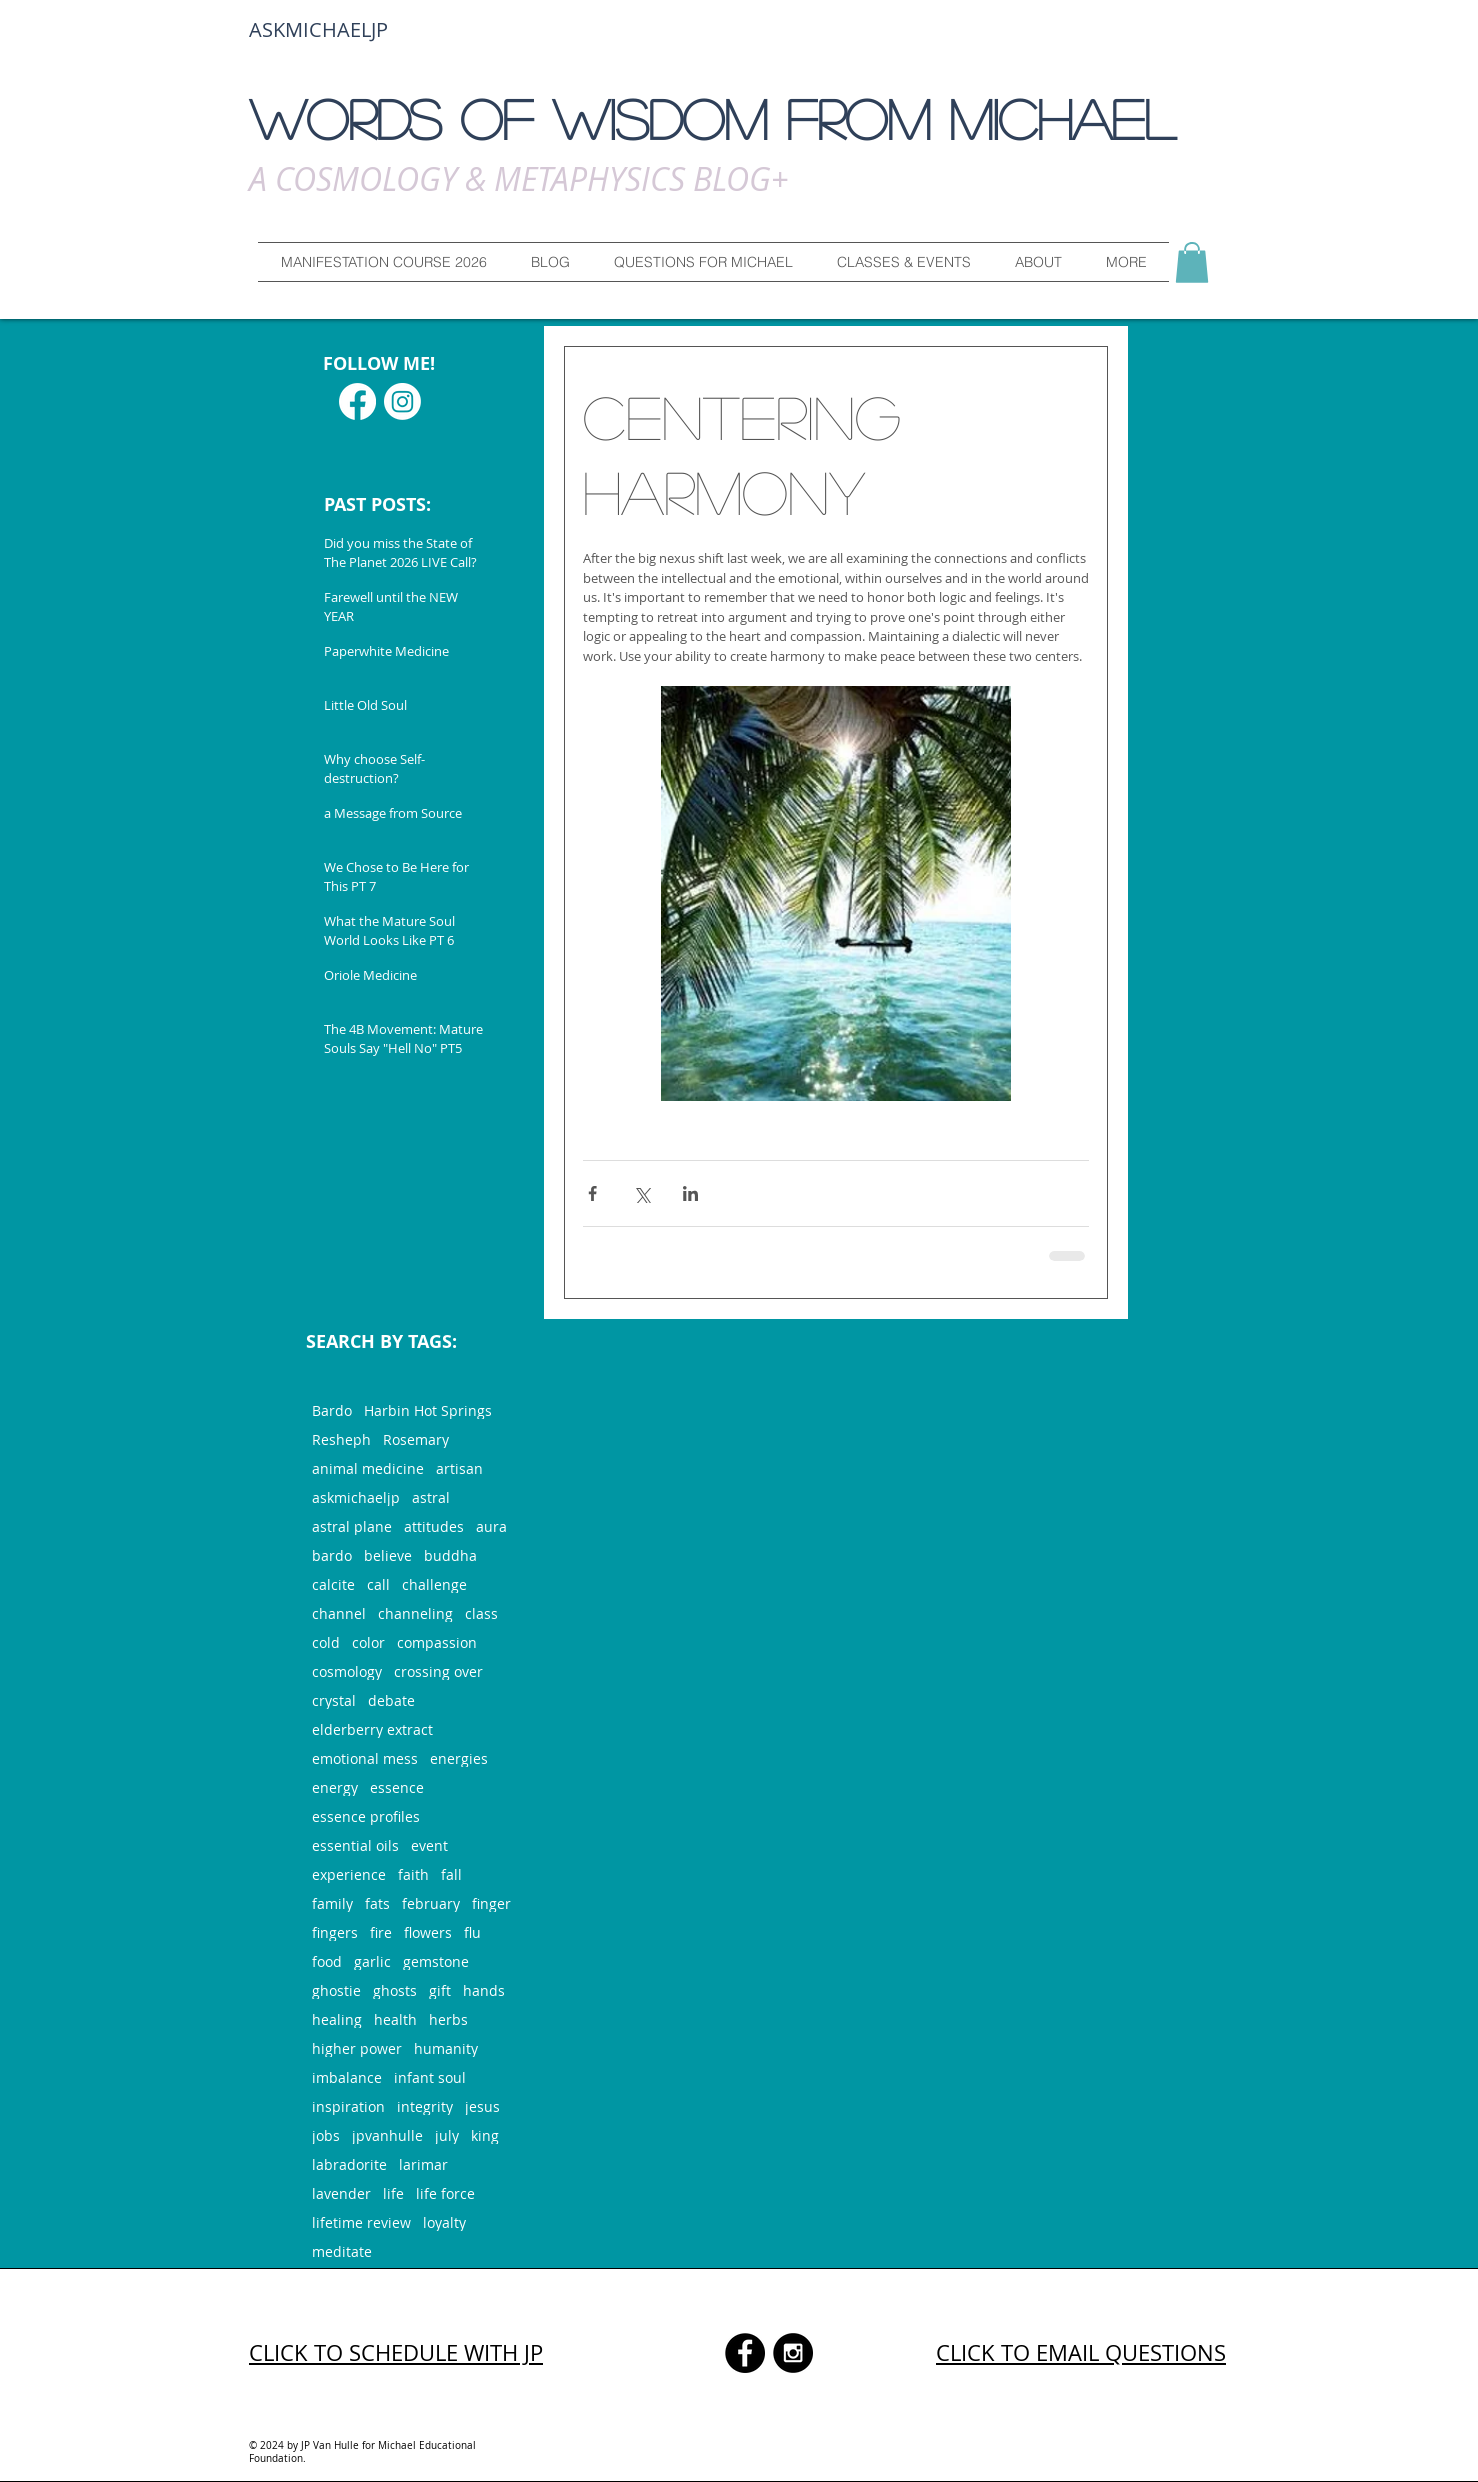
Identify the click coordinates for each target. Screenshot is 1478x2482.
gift (440, 1990)
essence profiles (366, 1816)
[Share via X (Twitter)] (641, 1193)
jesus (482, 2106)
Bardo (332, 1410)
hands (484, 1990)
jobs (326, 2135)
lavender (341, 2193)
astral (431, 1497)
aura (491, 1526)
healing (337, 2019)
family (332, 1903)
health (395, 2019)
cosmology (347, 1671)
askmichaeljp (356, 1497)
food (327, 1961)
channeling (415, 1613)
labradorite (349, 2164)
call (378, 1584)
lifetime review (361, 2222)
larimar (423, 2164)
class (481, 1613)
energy (335, 1787)
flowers (428, 1932)
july (447, 2135)
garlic (372, 1961)
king (485, 2135)
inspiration (348, 2106)
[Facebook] (357, 401)
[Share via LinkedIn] (690, 1193)
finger (491, 1903)
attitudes (434, 1526)
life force (445, 2193)
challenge (434, 1584)
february (431, 1903)
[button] (703, 262)
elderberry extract (372, 1729)
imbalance (347, 2077)
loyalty (444, 2222)
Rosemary (416, 1439)
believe (388, 1555)
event (429, 1845)
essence (397, 1787)
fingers (335, 1932)
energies (459, 1758)
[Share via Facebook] (592, 1193)
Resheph (341, 1439)
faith (413, 1874)
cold (326, 1642)
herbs (448, 2019)
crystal (334, 1700)
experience (349, 1874)
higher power (357, 2048)
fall (451, 1874)
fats (377, 1903)
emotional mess (365, 1758)
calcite (333, 1584)
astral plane (352, 1526)
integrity (425, 2106)
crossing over (438, 1671)
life (393, 2193)
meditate (342, 2251)
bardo (332, 1555)
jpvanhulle (387, 2135)
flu (472, 1932)
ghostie (336, 1990)
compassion (437, 1642)
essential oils (355, 1845)
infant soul (430, 2077)
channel (339, 1613)
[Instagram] (402, 401)
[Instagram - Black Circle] (793, 2353)
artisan (459, 1468)
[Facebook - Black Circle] (745, 2353)
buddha (450, 1555)
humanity (446, 2048)
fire (381, 1932)
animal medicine (368, 1468)
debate (391, 1700)
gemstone (436, 1961)
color (368, 1642)
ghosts (395, 1990)
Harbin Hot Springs (428, 1410)
